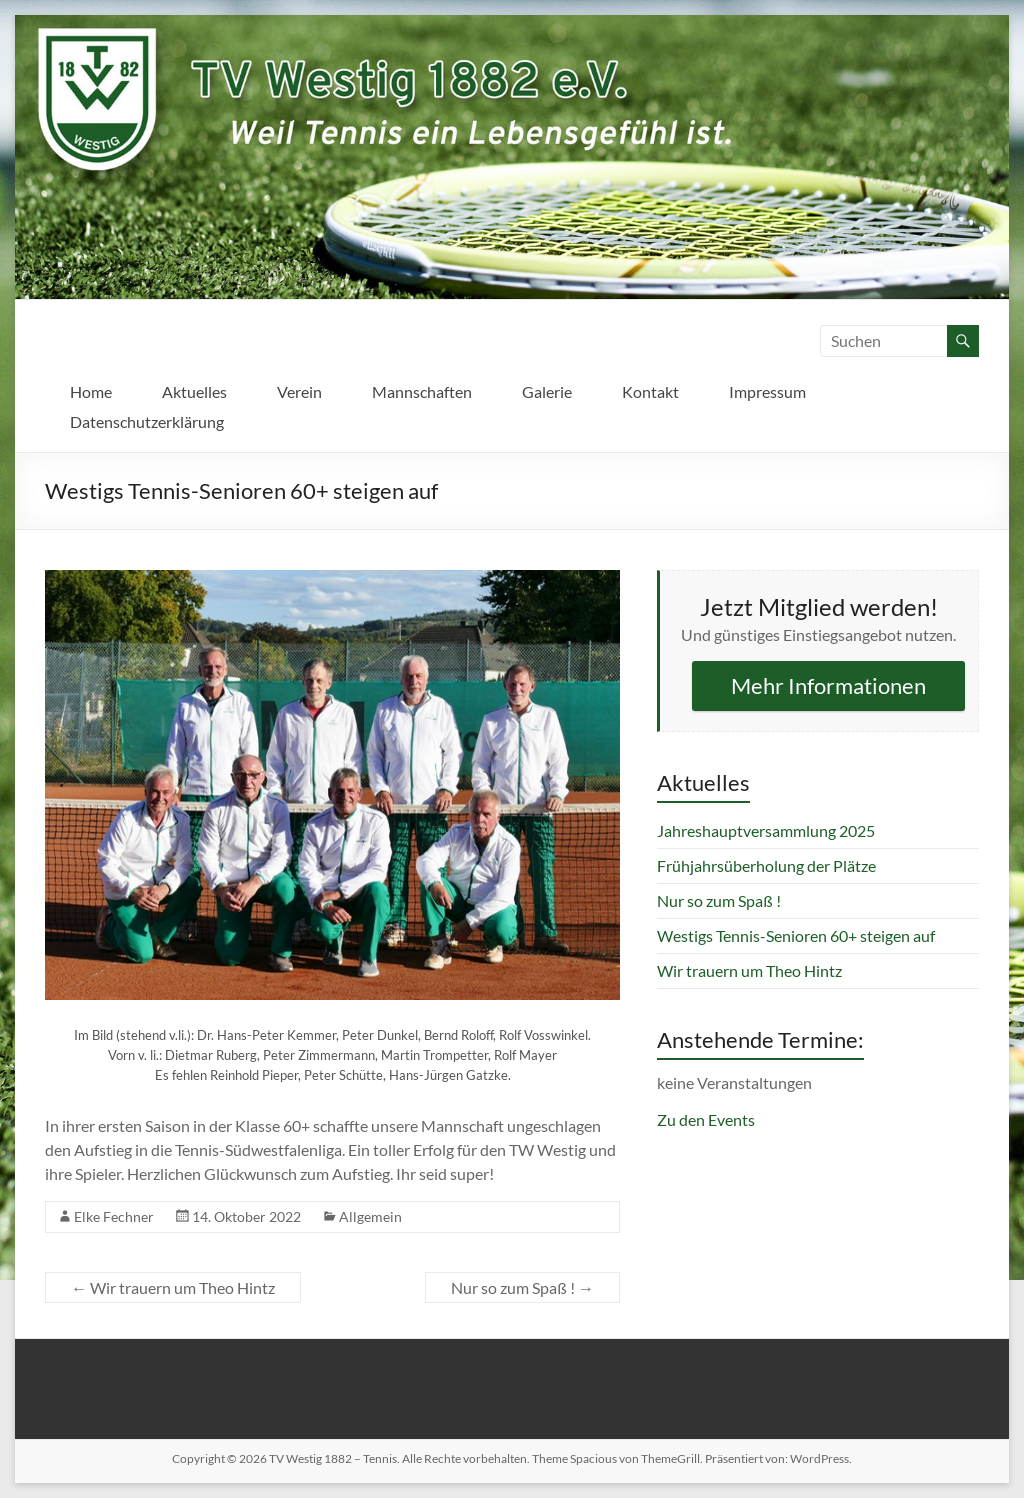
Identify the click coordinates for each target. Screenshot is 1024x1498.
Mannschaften (422, 391)
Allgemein (370, 1216)
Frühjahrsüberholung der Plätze (766, 865)
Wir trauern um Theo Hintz (173, 1287)
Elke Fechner (114, 1216)
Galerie (547, 391)
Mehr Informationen (828, 685)
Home (91, 391)
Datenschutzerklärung (147, 421)
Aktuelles (194, 391)
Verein (299, 391)
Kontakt (650, 391)
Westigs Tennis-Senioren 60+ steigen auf (796, 935)
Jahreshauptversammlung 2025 (766, 830)
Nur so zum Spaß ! (522, 1287)
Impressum (767, 391)
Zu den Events (706, 1119)
